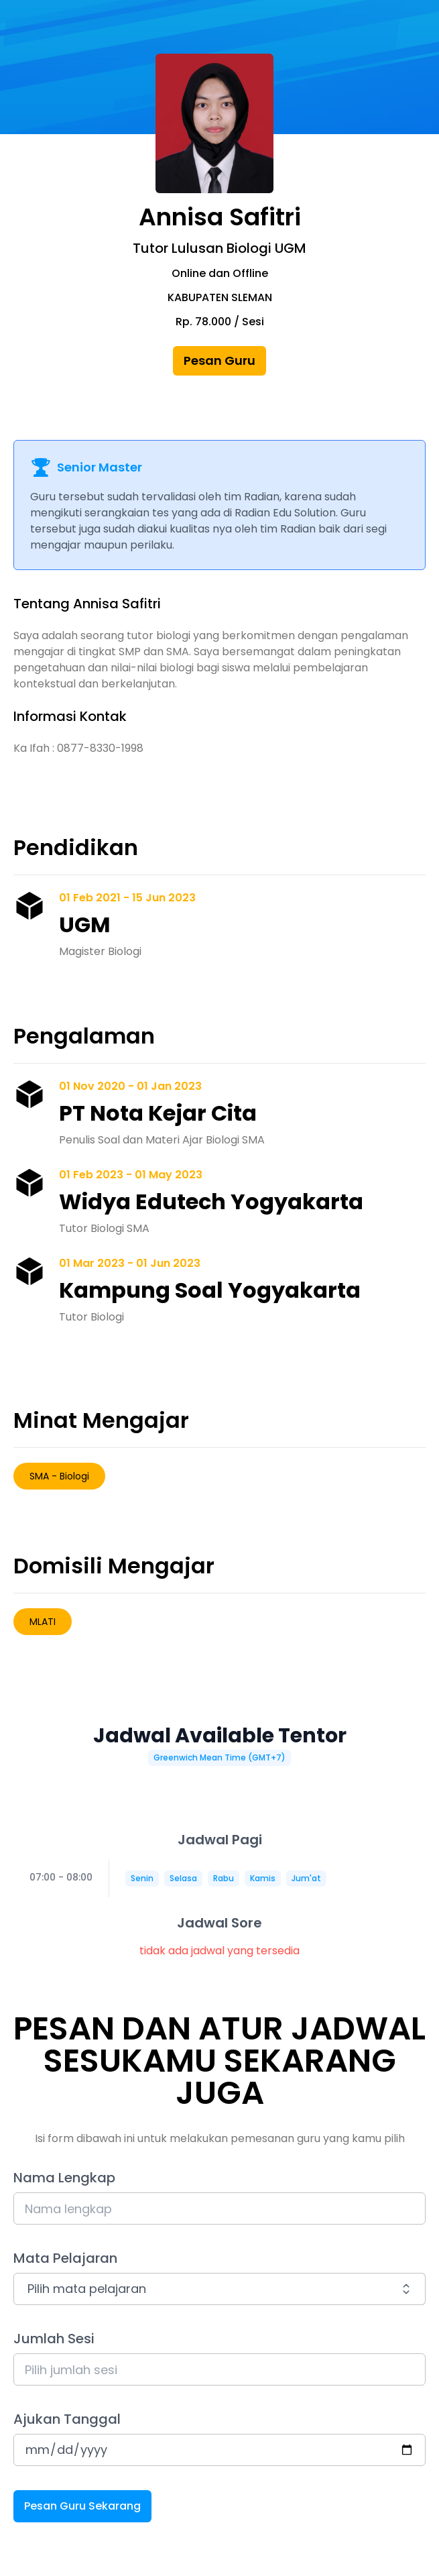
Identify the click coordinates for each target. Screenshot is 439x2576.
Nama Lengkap (64, 2177)
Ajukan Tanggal (67, 2419)
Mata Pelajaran (65, 2258)
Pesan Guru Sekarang (82, 2506)
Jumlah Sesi (54, 2338)
